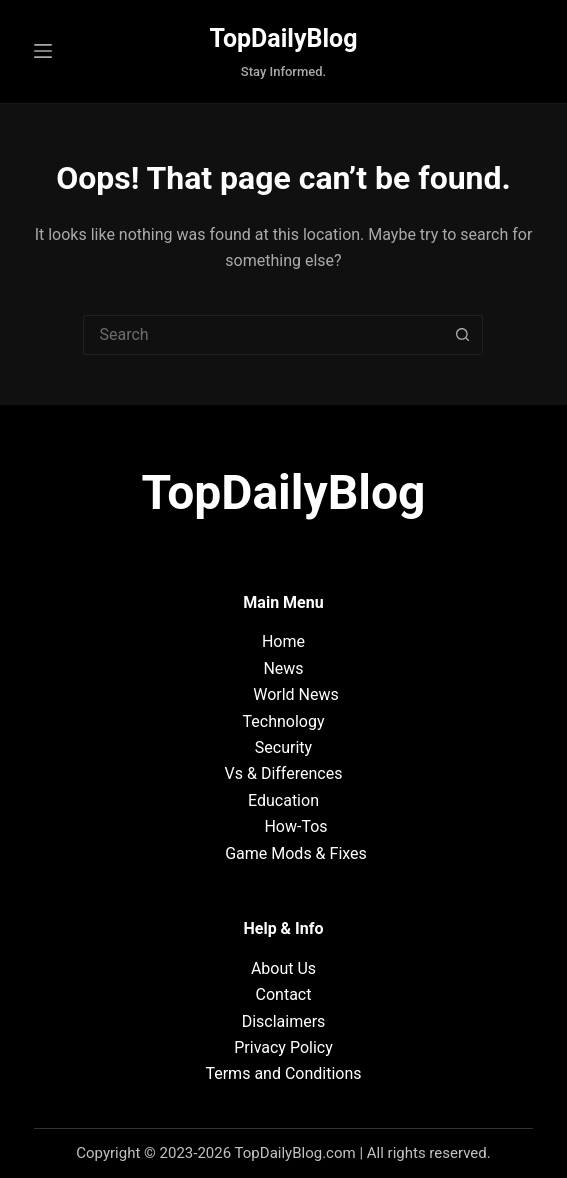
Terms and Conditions (283, 1073)
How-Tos (295, 826)
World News (296, 694)
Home (283, 641)
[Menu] (43, 51)
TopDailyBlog (284, 38)
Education (283, 800)
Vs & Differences (284, 773)
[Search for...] (263, 335)
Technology (284, 721)
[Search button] (463, 335)
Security (283, 747)
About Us (283, 968)
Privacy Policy (283, 1047)
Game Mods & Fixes (296, 853)
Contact (284, 994)
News (283, 668)
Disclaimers (284, 1021)
